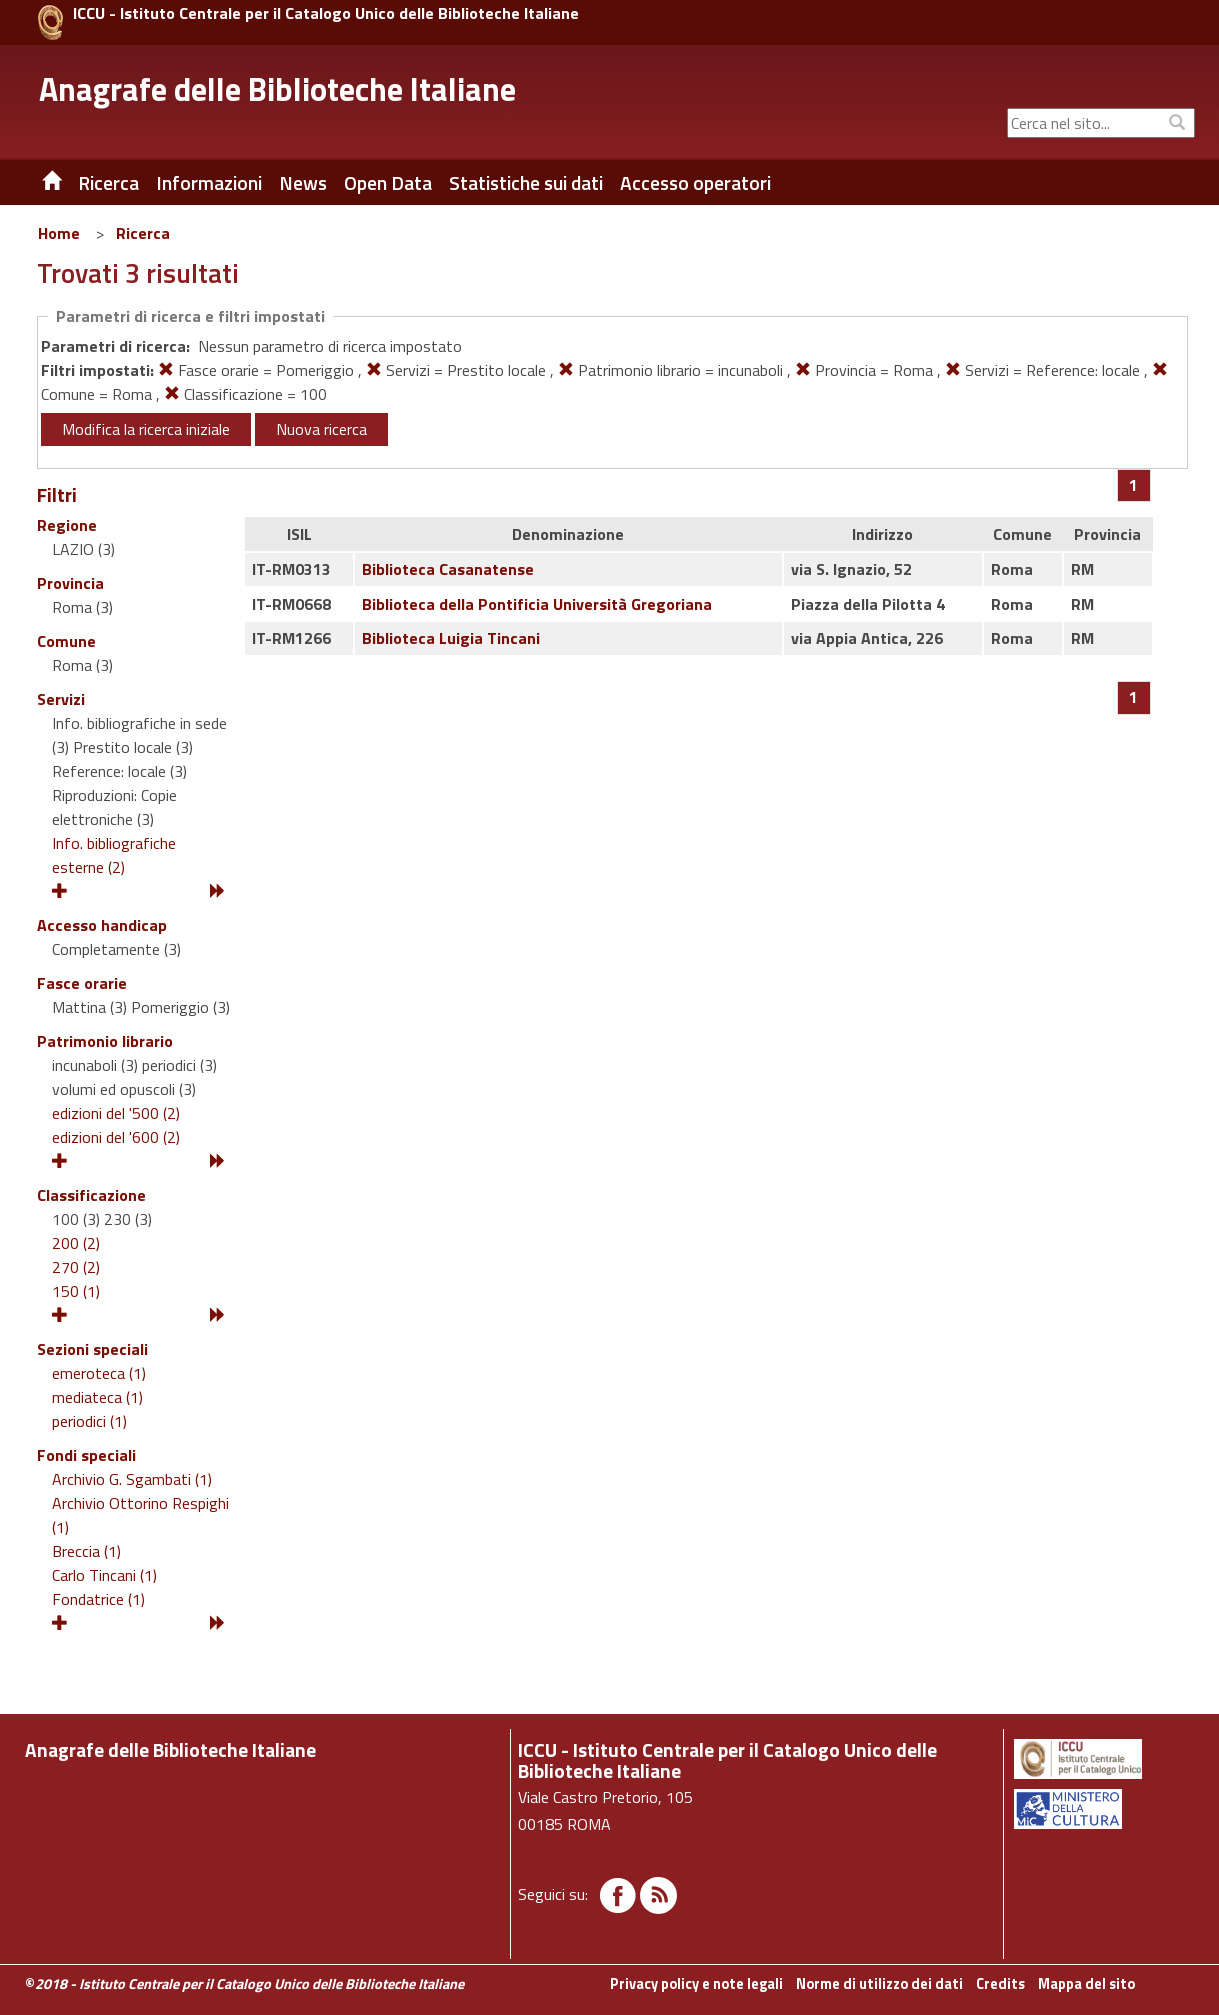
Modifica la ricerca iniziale (146, 429)
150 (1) (76, 1291)
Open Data (388, 183)
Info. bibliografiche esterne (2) (114, 855)
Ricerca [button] (108, 183)
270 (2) (76, 1267)
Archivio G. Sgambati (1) (132, 1479)
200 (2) (76, 1243)
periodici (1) (89, 1421)
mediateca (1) (97, 1397)
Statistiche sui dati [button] (526, 183)
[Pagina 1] (1133, 485)
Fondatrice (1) (98, 1599)
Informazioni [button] (209, 183)
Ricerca (143, 233)
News (303, 183)
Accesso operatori (695, 183)
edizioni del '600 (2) (116, 1137)
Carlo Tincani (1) (104, 1575)
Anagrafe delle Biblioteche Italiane (277, 89)
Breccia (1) (86, 1551)
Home (59, 233)
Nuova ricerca (321, 429)
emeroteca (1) (99, 1373)
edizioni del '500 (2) (116, 1113)
